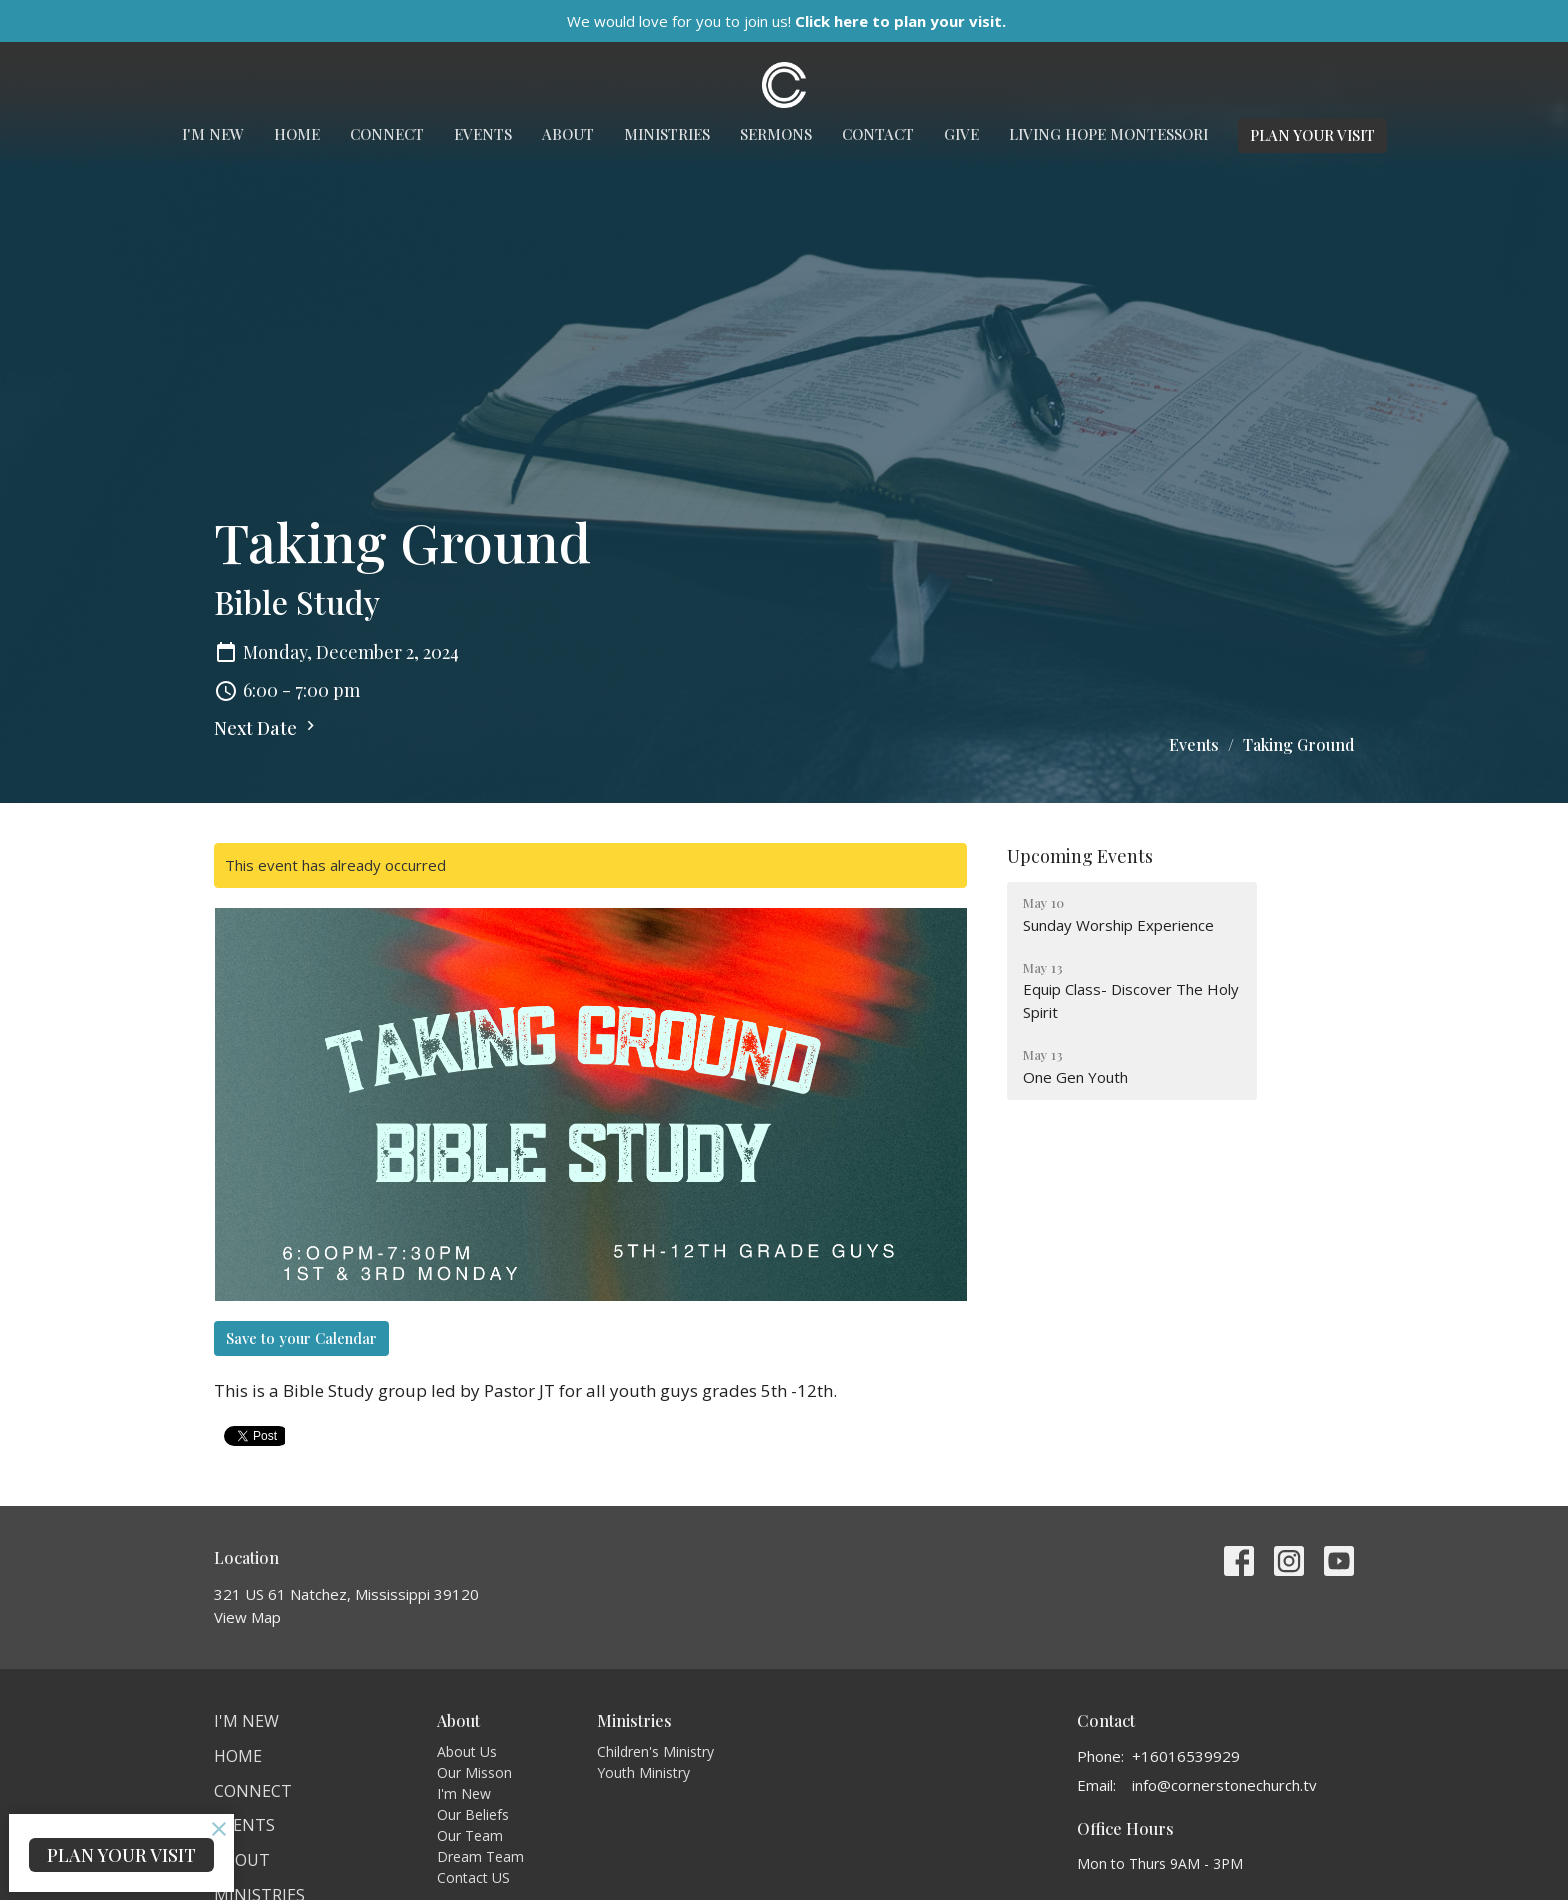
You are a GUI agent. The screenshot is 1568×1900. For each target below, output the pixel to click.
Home (297, 134)
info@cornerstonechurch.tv (1224, 1785)
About (568, 134)
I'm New (213, 134)
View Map (247, 1617)
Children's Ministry (655, 1751)
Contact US (473, 1877)
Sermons (776, 134)
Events (483, 134)
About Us (467, 1751)
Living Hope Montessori (1108, 134)
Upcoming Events (1080, 856)
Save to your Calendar (301, 1338)
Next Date (267, 728)
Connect (387, 134)
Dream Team (480, 1856)
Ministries (667, 134)
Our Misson (474, 1772)
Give (961, 134)
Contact (878, 134)
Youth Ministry (643, 1772)
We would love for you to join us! (786, 21)
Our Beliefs (473, 1814)
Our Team (470, 1835)
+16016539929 (1186, 1756)
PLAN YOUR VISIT (1312, 135)
